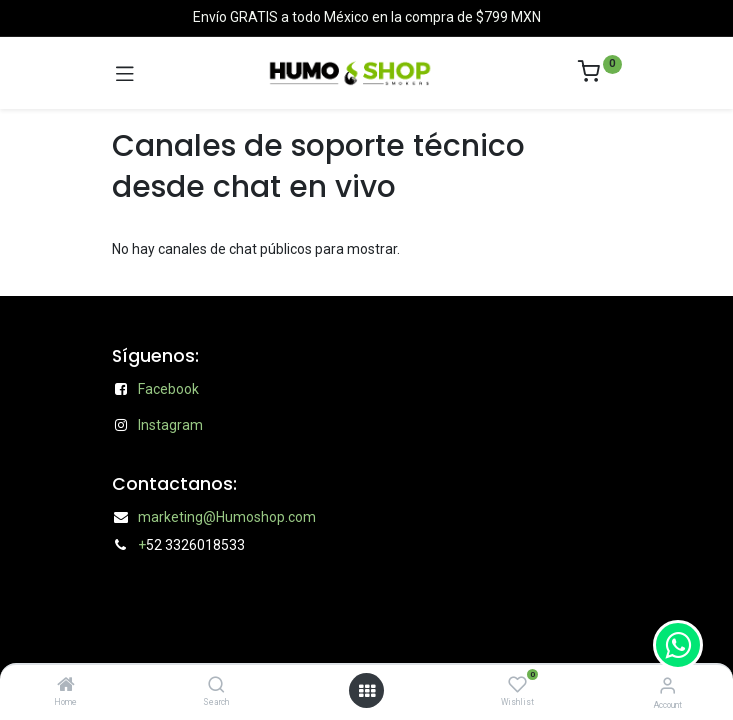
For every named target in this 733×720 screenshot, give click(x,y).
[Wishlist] (517, 685)
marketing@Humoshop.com (227, 517)
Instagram (170, 425)
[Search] (216, 686)
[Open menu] (367, 691)
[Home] (66, 686)
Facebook (168, 389)
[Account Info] (667, 685)
